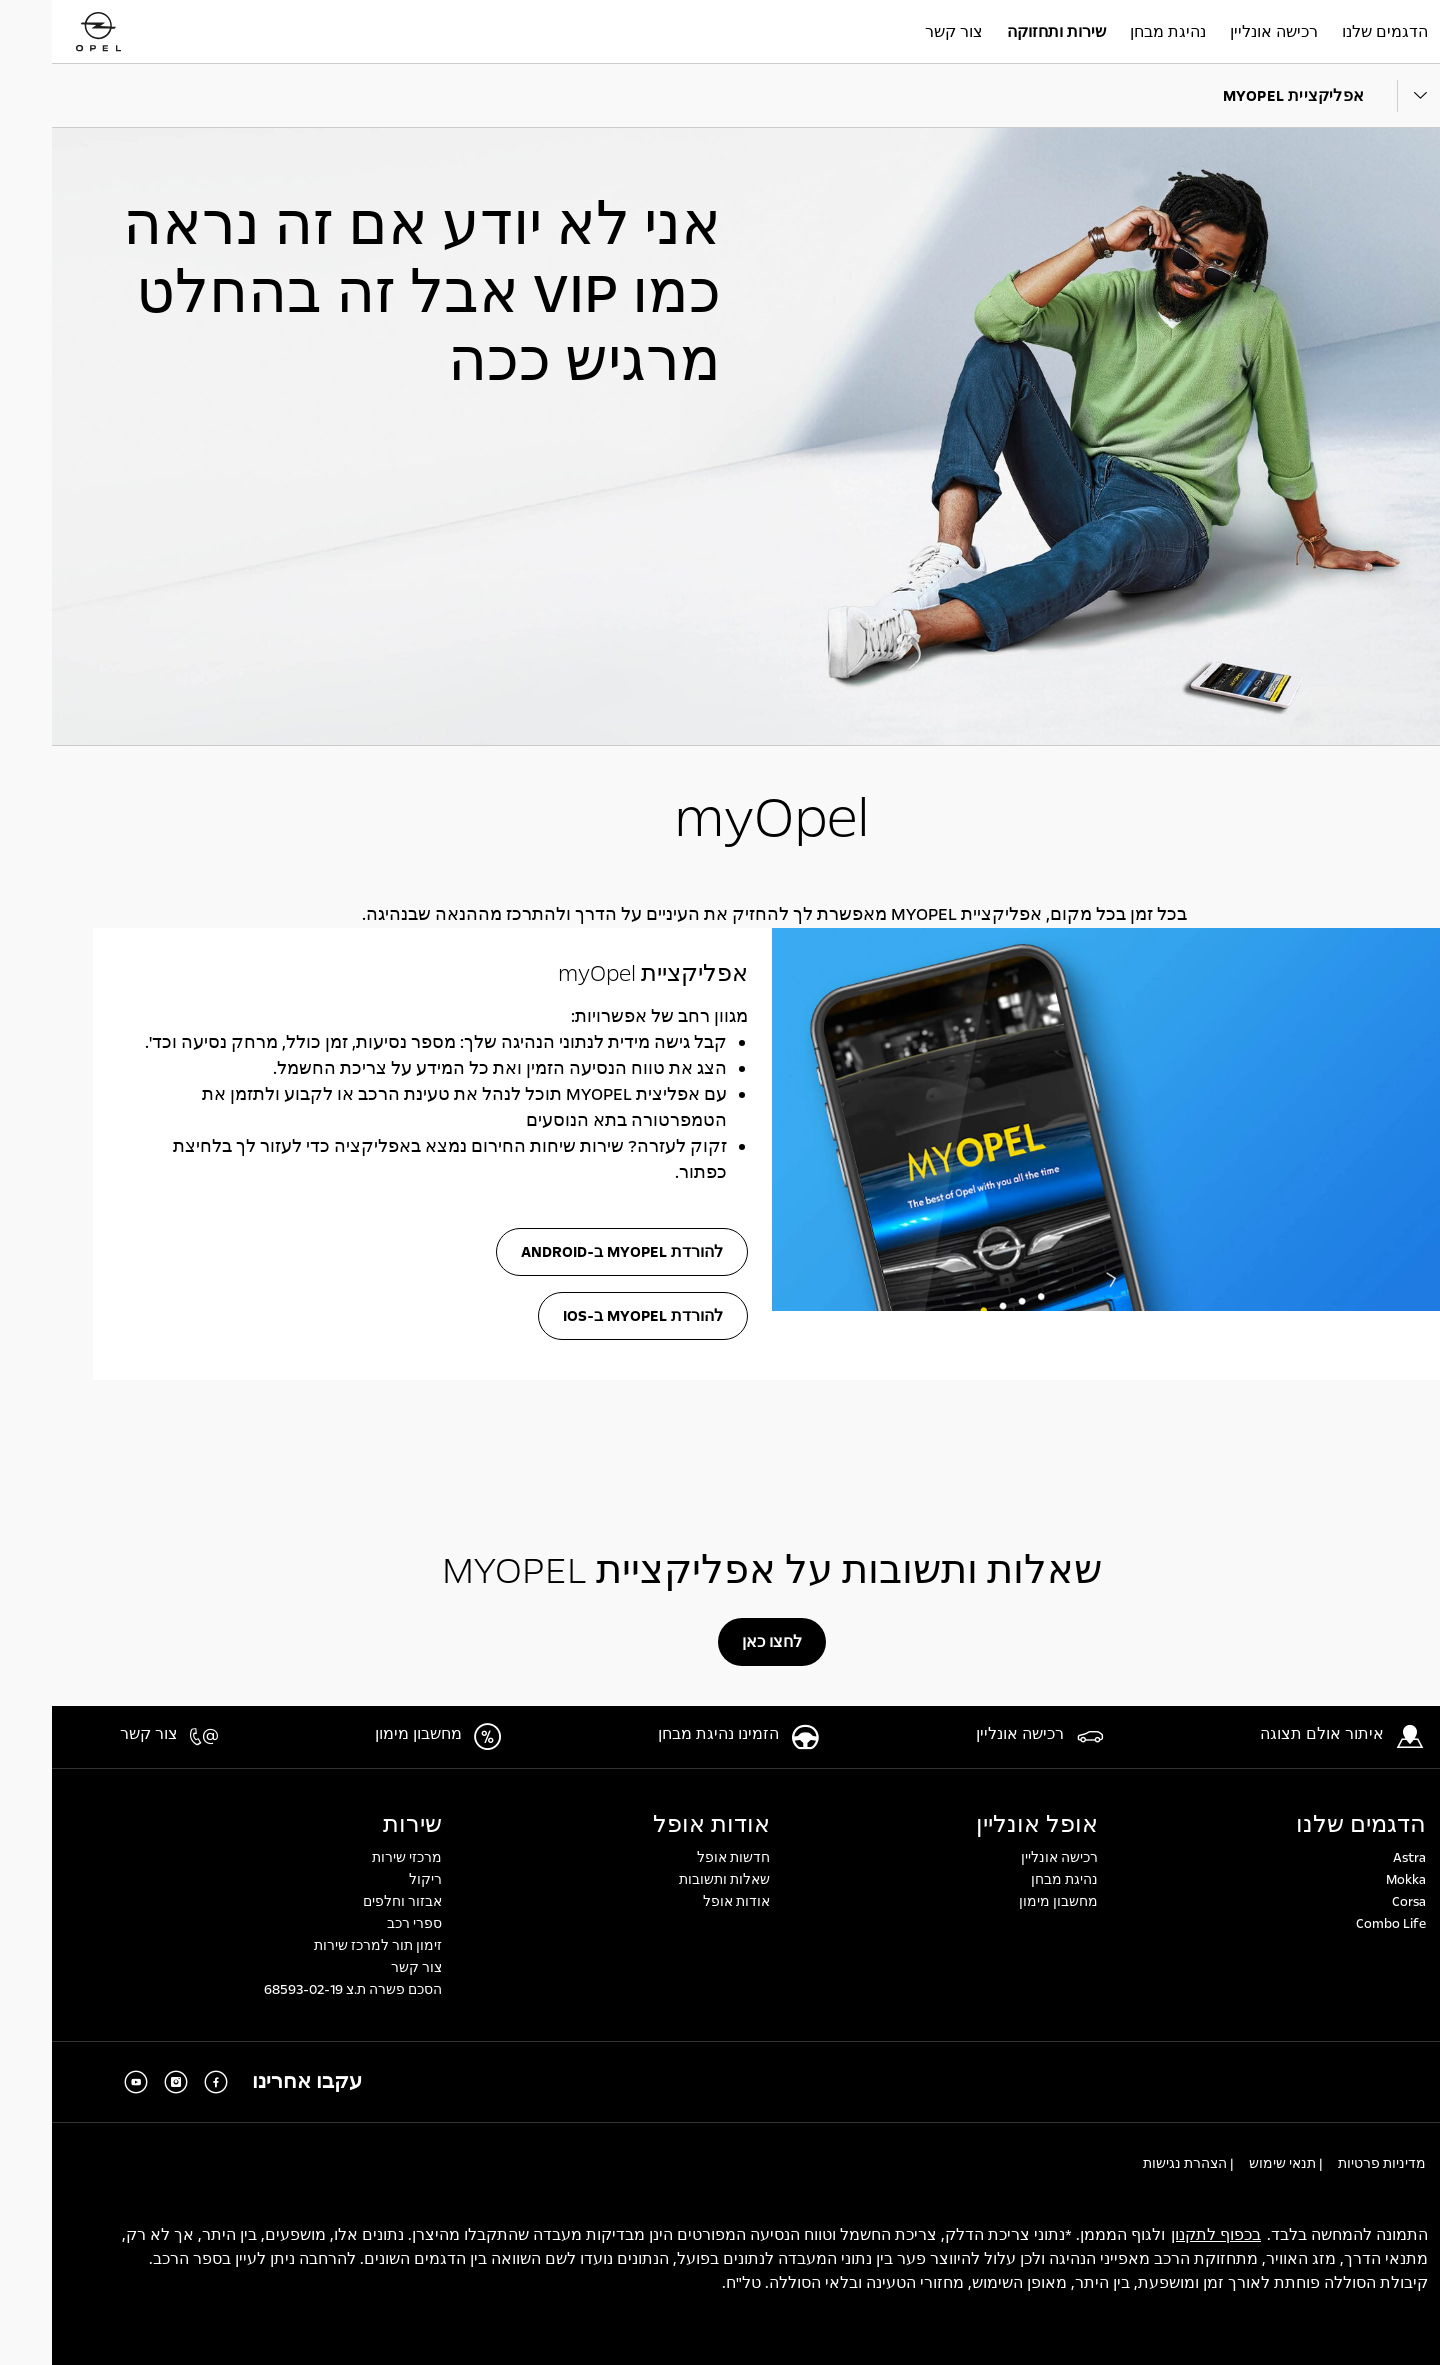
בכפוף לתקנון (1164, 2235)
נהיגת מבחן (1012, 1880)
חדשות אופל (681, 1858)
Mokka (1354, 1880)
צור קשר (364, 1968)
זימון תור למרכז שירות (326, 1946)
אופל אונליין (985, 1825)
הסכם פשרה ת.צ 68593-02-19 (301, 1990)
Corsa (1357, 1902)
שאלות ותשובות (672, 1880)
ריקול (373, 1880)
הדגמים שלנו (1309, 1825)
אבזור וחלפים (350, 1902)
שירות (360, 1825)
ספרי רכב (362, 1924)
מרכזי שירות (355, 1858)
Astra (1357, 1858)
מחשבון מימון (1006, 1902)
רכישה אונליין (1007, 1858)
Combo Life (1339, 1924)
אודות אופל (659, 1825)
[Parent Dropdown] (1380, 96)
